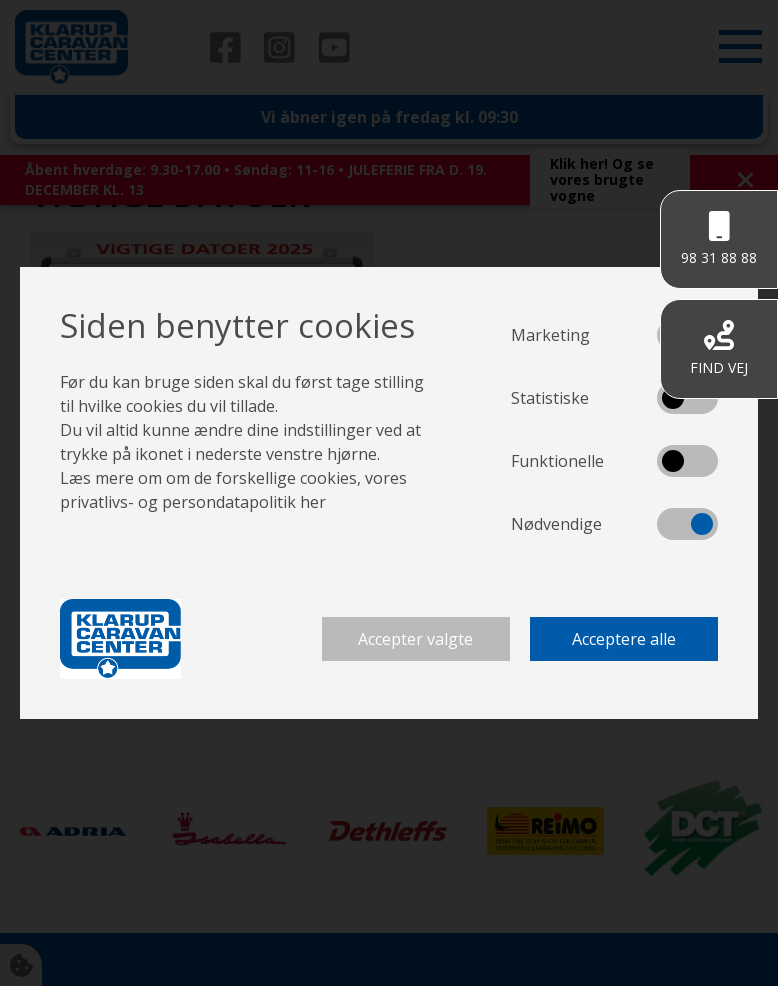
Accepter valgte (415, 639)
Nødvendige (556, 524)
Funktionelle (557, 461)
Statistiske (550, 398)
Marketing (550, 335)
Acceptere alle (624, 639)
